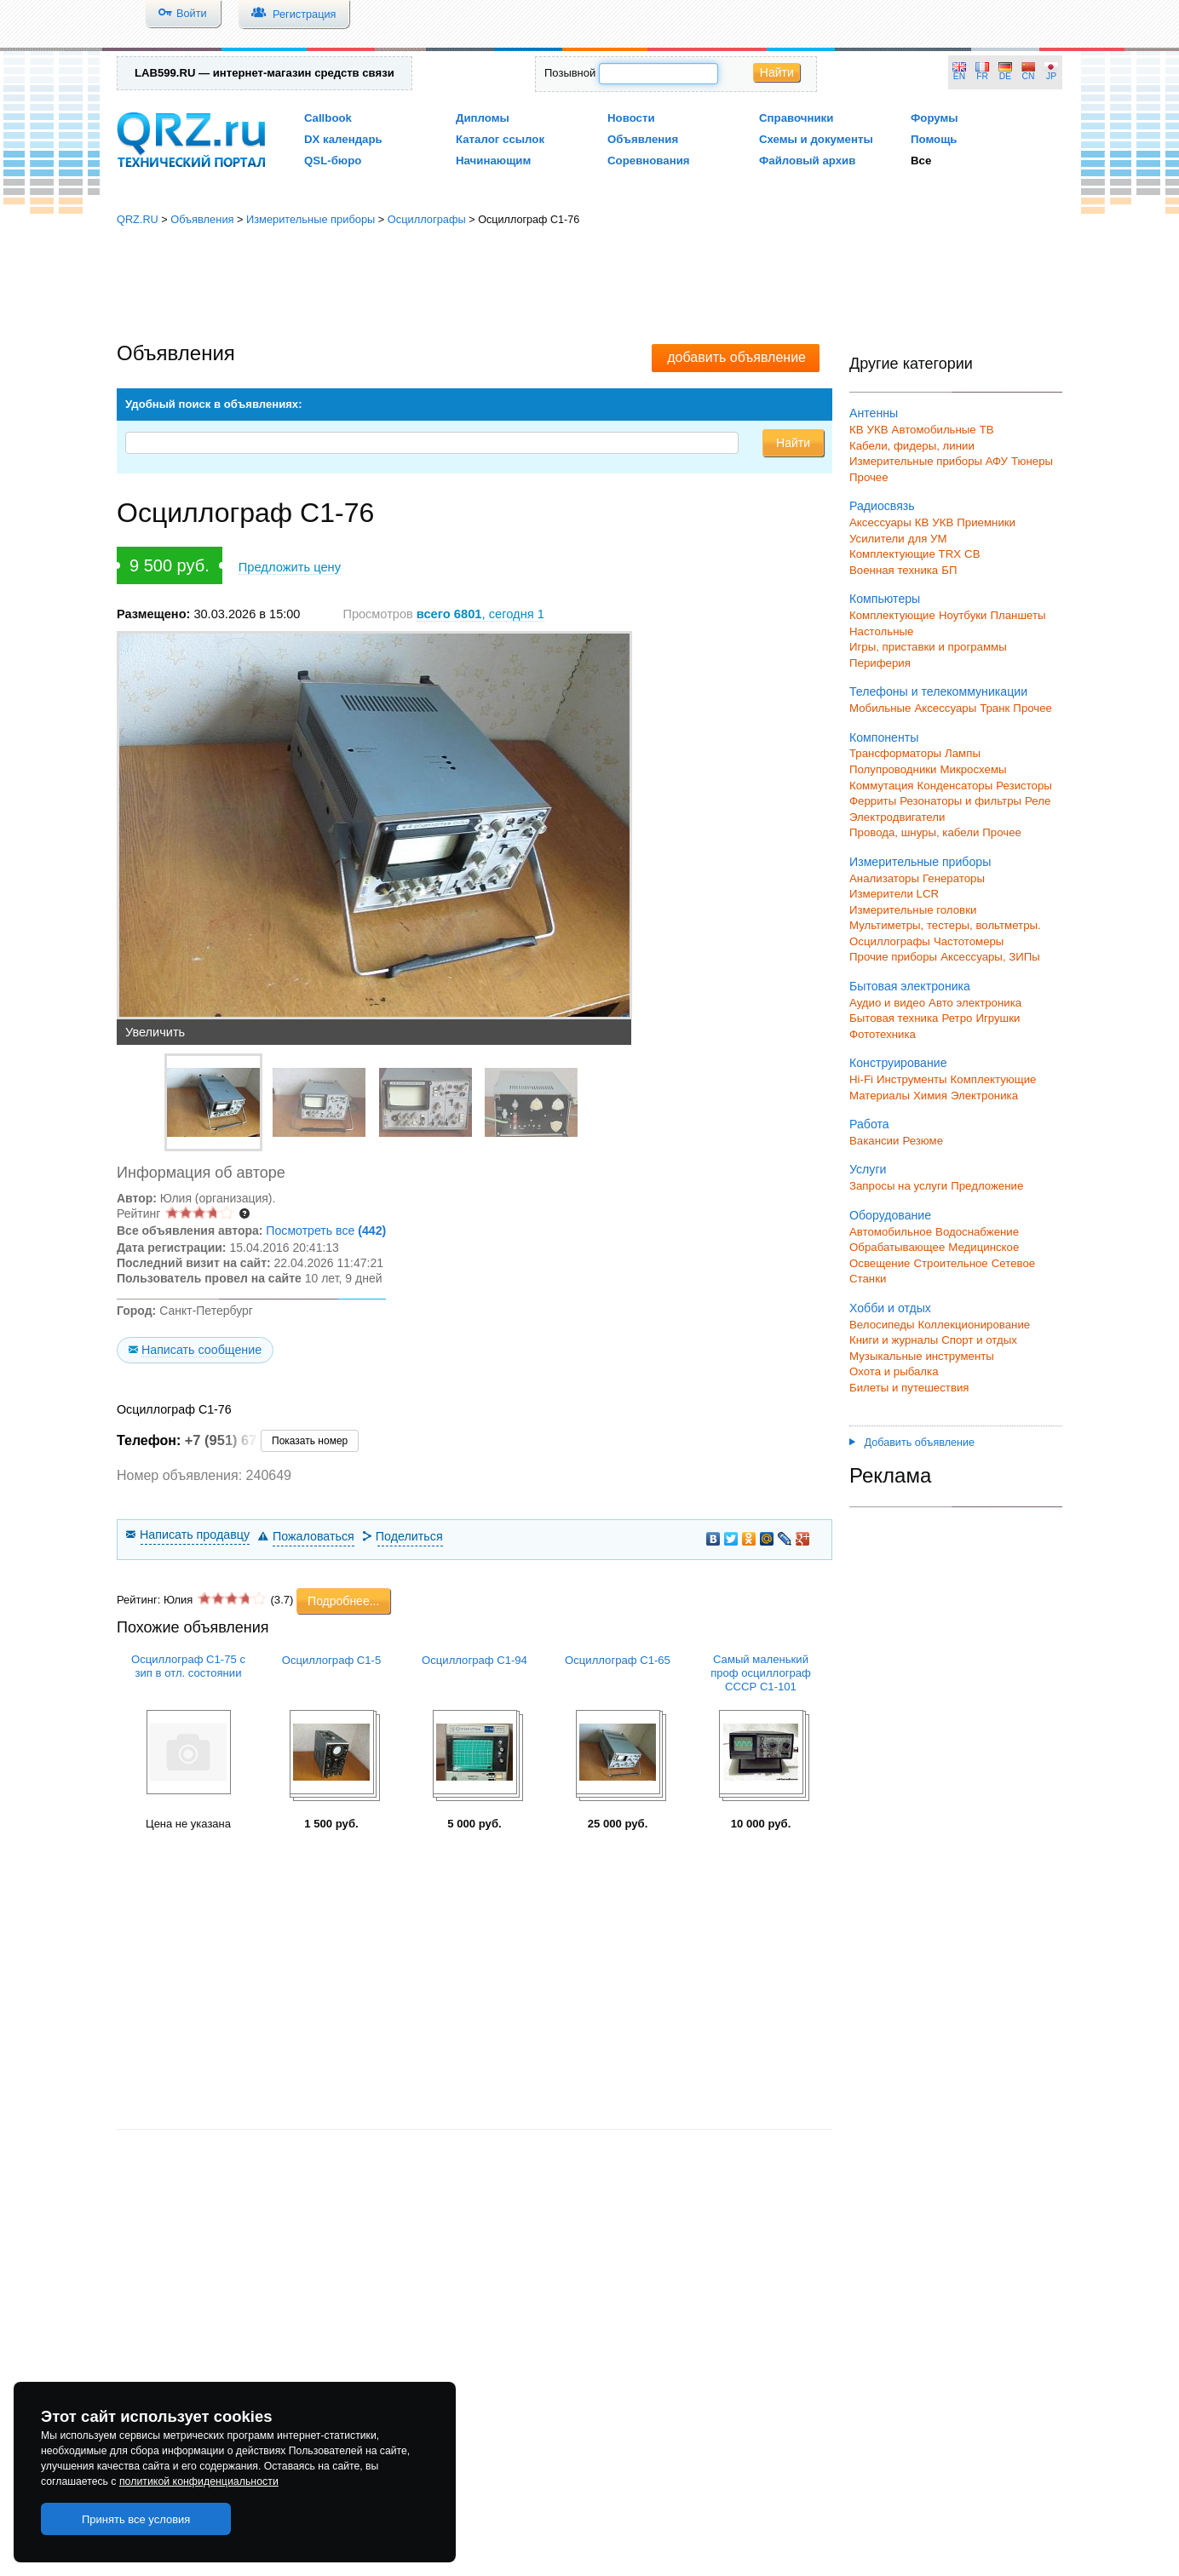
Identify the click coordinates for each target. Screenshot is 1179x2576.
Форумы (934, 118)
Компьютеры (884, 598)
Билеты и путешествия (909, 1387)
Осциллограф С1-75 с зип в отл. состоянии (188, 1666)
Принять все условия (136, 2519)
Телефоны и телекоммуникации (938, 691)
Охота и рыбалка (894, 1371)
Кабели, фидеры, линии (912, 445)
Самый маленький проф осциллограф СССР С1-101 (760, 1673)
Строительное (950, 1263)
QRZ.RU (137, 219)
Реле (1037, 801)
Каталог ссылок (500, 139)
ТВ (987, 429)
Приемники (986, 522)
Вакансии (874, 1140)
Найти (777, 72)
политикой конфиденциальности (199, 2481)
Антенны (873, 413)
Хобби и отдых (890, 1308)
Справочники (796, 118)
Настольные (881, 631)
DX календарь (343, 139)
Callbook (328, 118)
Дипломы (482, 118)
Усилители (877, 538)
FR (982, 76)
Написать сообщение (201, 1350)
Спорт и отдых (979, 1340)
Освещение (879, 1263)
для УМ (927, 538)
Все (921, 160)
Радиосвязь (882, 506)
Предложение (987, 1185)
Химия (930, 1095)
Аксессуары (880, 522)
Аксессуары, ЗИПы (990, 956)
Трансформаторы (895, 753)
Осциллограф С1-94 (474, 1660)
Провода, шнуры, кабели (914, 832)
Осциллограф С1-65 (617, 1660)
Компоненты (883, 737)
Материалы (879, 1095)
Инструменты (912, 1079)
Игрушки (997, 1018)
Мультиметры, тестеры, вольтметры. (945, 925)
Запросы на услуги (898, 1185)
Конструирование (898, 1063)
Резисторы (1024, 785)
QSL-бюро (332, 160)
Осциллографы (427, 219)
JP (1051, 76)
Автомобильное (890, 1231)
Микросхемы (973, 769)
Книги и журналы (893, 1340)
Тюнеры (1032, 461)
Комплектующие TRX (905, 554)
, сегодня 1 (480, 614)
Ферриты (872, 801)
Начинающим (493, 160)
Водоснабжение (977, 1231)
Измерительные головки (912, 910)
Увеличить (155, 1032)
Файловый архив (807, 160)
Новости (631, 118)
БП (949, 570)
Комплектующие (892, 615)
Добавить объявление (912, 1443)
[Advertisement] (589, 285)
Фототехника (882, 1034)
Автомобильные (934, 429)
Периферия (880, 663)
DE (1005, 76)
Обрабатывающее (897, 1247)
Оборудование (890, 1215)
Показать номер (310, 1441)
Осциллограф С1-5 (332, 1660)
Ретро (956, 1018)
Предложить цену (290, 567)
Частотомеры (969, 941)
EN (959, 76)
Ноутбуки (963, 615)
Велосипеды (882, 1324)
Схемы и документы (816, 139)
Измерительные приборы (310, 219)
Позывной (569, 72)
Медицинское (983, 1247)
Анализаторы (884, 878)
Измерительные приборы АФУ (928, 461)
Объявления (642, 139)
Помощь (934, 139)
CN (1028, 76)
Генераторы (954, 878)
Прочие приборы (893, 956)
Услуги (867, 1169)
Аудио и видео (887, 1002)
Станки (867, 1278)
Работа (869, 1124)
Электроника (984, 1095)
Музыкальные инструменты (921, 1356)
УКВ (878, 429)
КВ (856, 429)
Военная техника (893, 570)
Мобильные (880, 708)
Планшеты (1017, 615)
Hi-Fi (861, 1079)
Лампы (963, 753)
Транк (994, 708)
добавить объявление (736, 357)
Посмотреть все (326, 1230)
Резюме (922, 1140)
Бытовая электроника (909, 986)
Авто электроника (975, 1002)
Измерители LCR (894, 893)
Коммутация (881, 785)
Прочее (869, 477)
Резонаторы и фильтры (960, 801)
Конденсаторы (955, 785)
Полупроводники (893, 769)
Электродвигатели (897, 817)
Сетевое (1013, 1263)
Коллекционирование (974, 1324)
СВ (972, 554)
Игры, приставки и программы (928, 646)
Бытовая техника (893, 1018)
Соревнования (648, 160)
